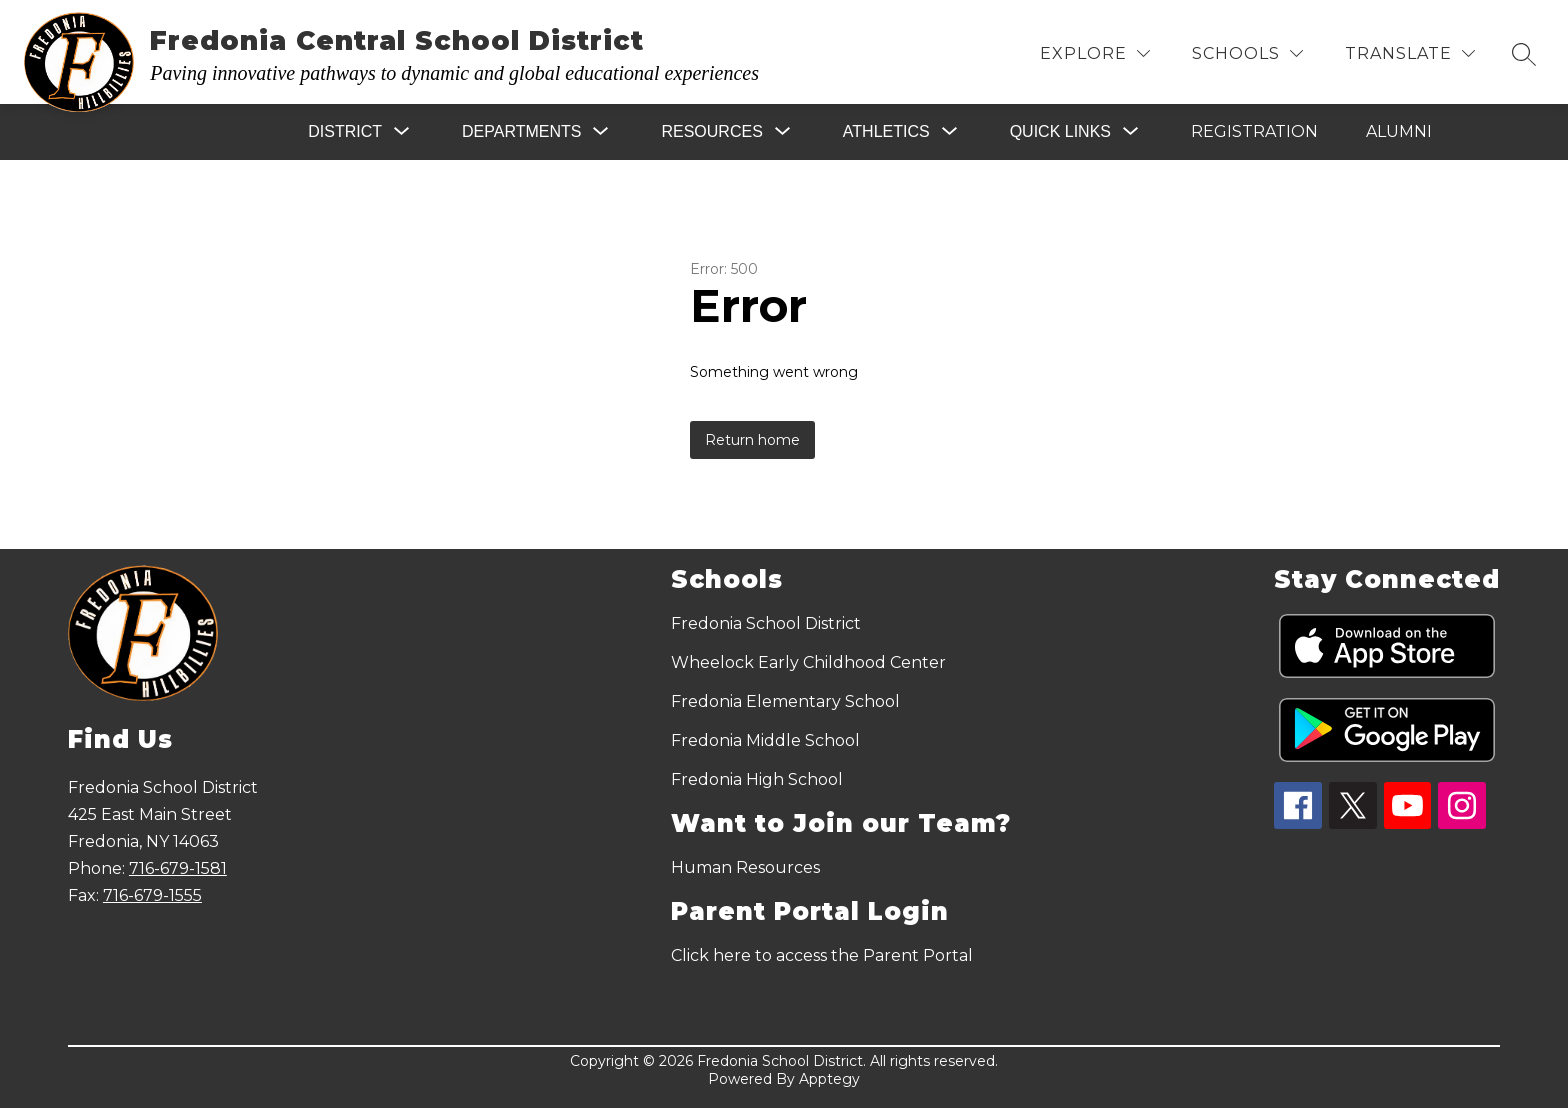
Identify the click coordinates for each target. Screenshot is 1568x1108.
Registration (1254, 131)
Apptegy (829, 1079)
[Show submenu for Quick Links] (1060, 132)
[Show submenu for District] (345, 132)
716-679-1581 (178, 868)
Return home (752, 440)
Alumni (1399, 131)
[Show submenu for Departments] (521, 132)
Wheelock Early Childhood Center (808, 662)
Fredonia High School (757, 779)
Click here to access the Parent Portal (822, 955)
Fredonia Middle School (765, 740)
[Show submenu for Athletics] (886, 132)
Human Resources (745, 867)
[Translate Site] (1410, 53)
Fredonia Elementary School (785, 701)
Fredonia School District (766, 623)
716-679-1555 (152, 895)
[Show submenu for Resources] (711, 132)
